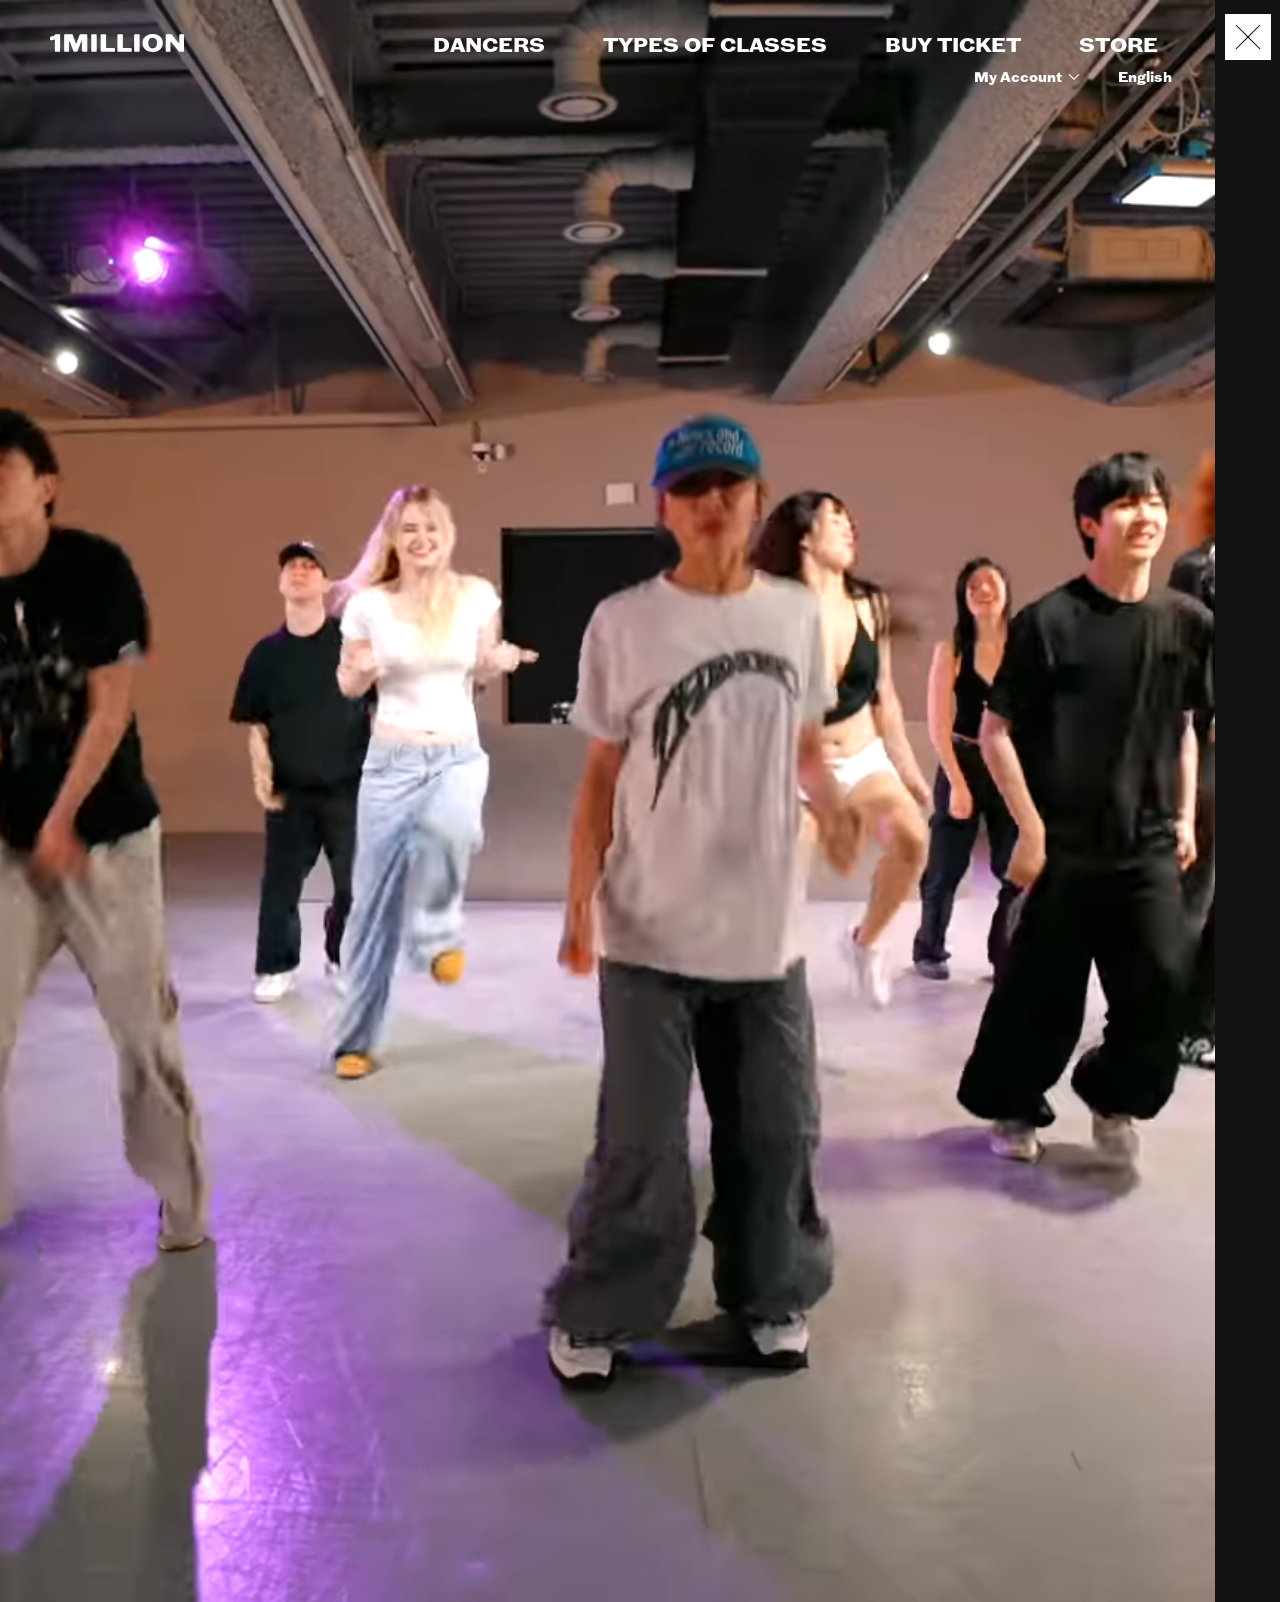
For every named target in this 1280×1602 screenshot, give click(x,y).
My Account (1030, 78)
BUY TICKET (953, 46)
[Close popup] (1248, 37)
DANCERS (489, 46)
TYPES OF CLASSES (715, 46)
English (1145, 78)
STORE (1118, 46)
